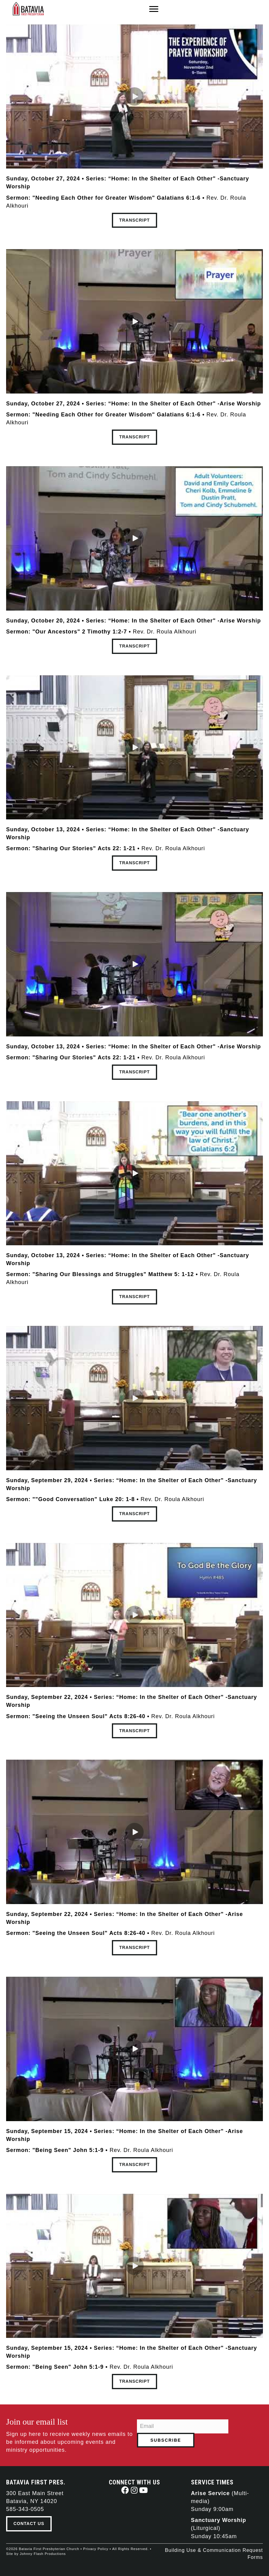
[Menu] (154, 9)
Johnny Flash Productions (43, 2554)
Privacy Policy (95, 2549)
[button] (134, 96)
